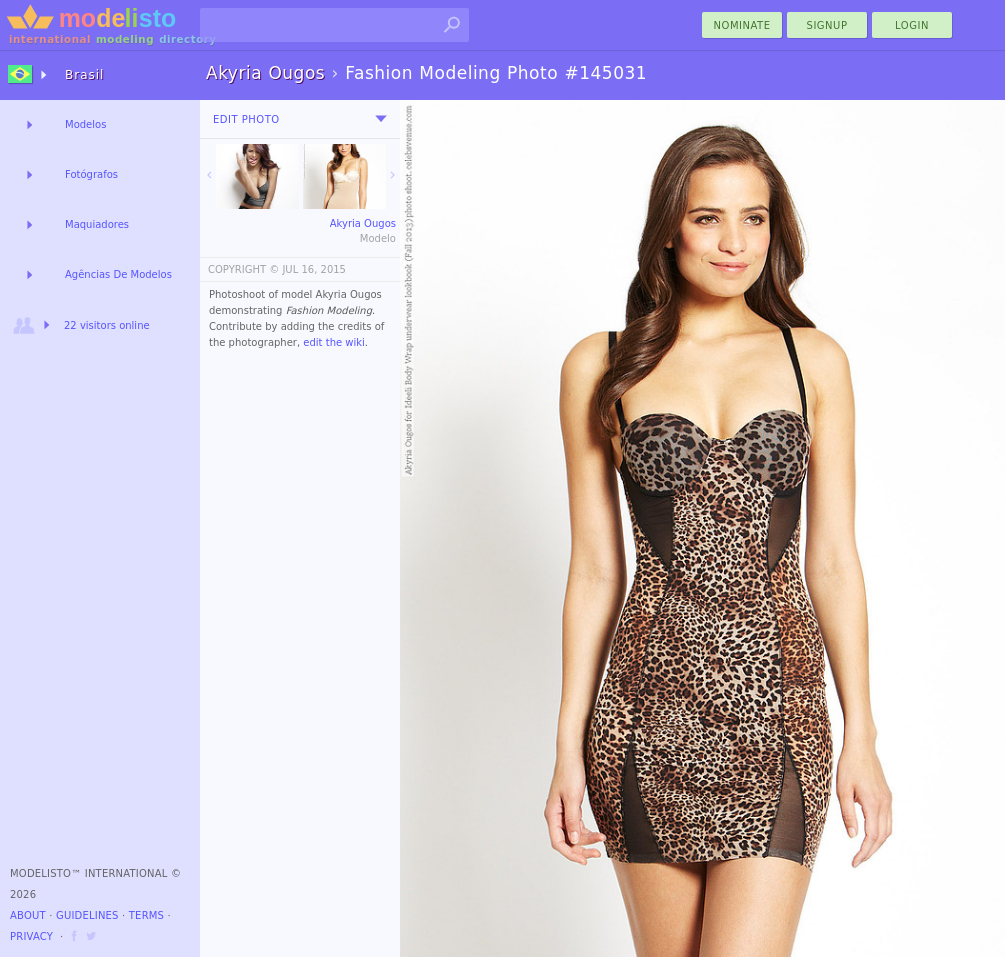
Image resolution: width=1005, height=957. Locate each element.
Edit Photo (246, 119)
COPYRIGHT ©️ (243, 269)
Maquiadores (97, 224)
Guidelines (87, 915)
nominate (742, 25)
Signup (827, 25)
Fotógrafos (91, 174)
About (28, 915)
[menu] (381, 119)
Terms (146, 915)
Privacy (31, 936)
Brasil (84, 75)
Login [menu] (912, 25)
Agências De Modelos (118, 274)
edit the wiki (334, 342)
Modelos (85, 124)
